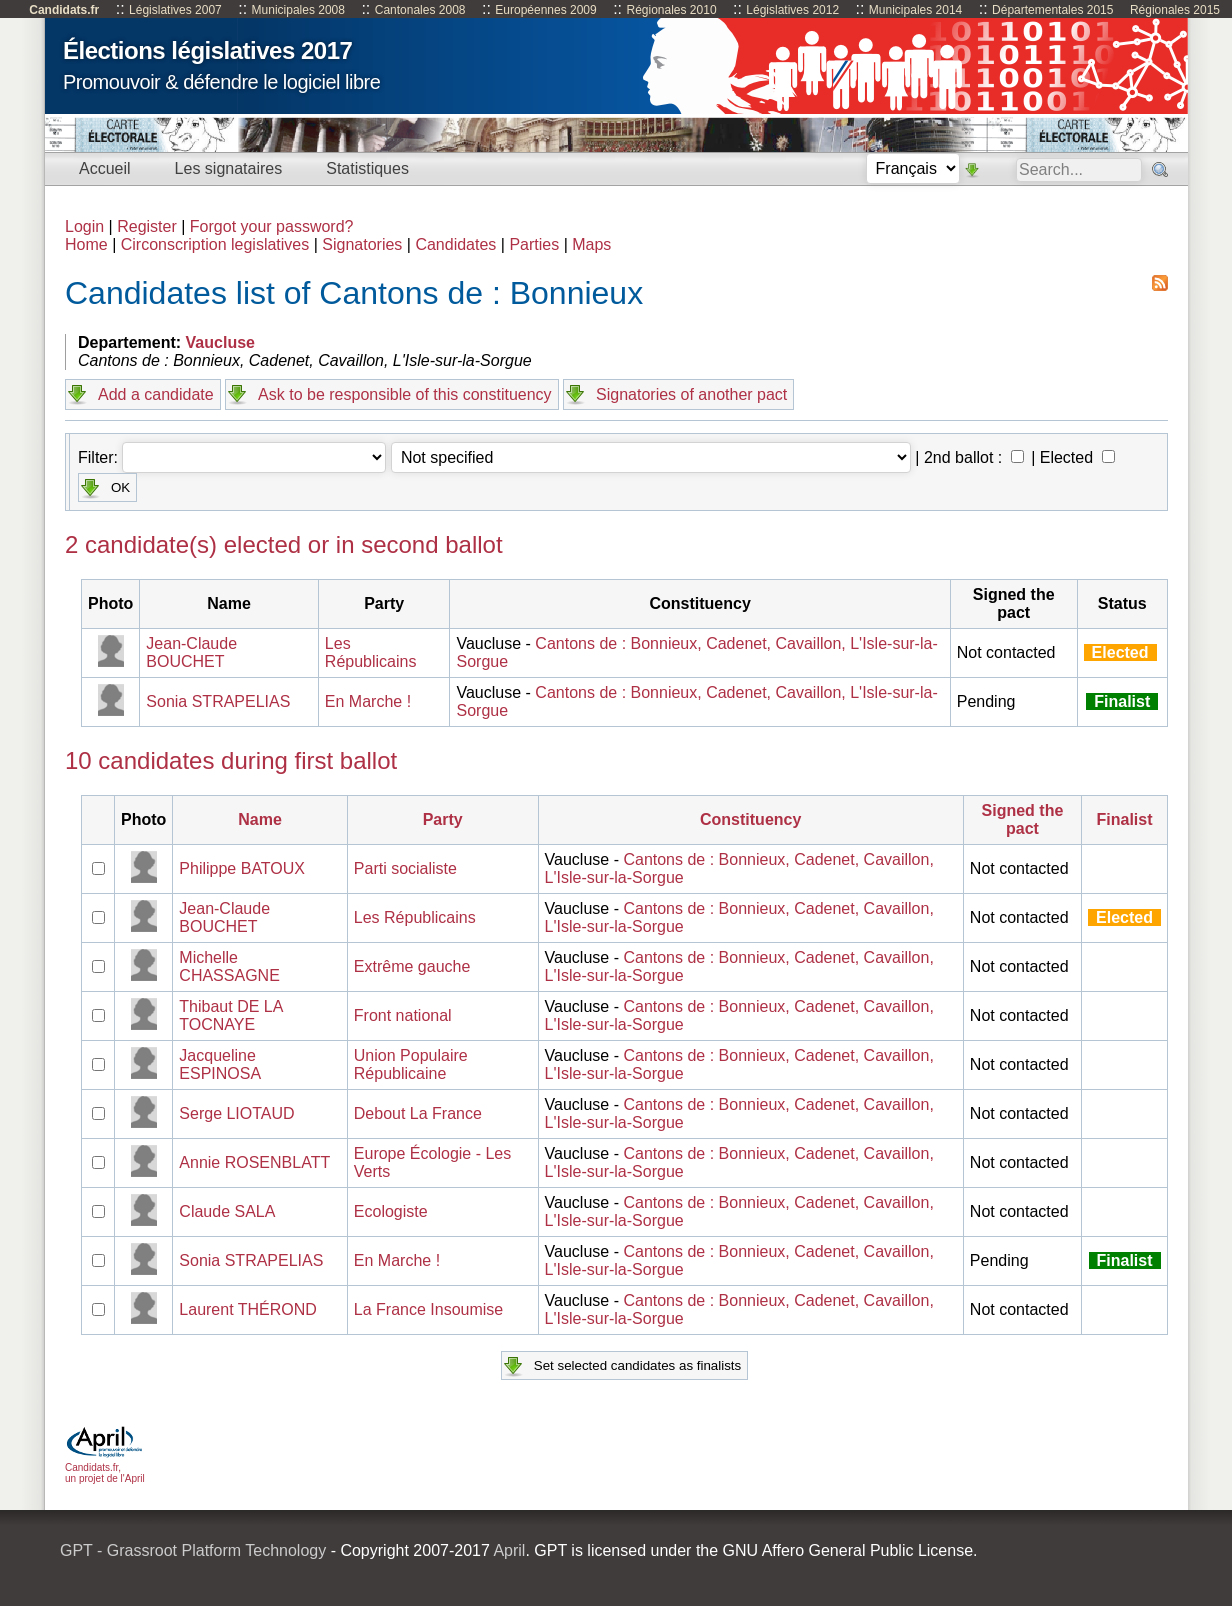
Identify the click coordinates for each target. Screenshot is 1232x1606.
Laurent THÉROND (248, 1309)
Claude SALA (227, 1211)
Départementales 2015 (1052, 10)
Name (260, 819)
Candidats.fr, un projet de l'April (105, 1467)
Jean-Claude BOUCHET (191, 652)
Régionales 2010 (671, 10)
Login (84, 226)
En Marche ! (368, 701)
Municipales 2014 (915, 10)
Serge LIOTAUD (236, 1113)
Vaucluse (220, 342)
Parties (534, 244)
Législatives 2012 (792, 10)
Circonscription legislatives (215, 244)
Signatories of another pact (691, 394)
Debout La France (418, 1113)
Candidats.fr (64, 10)
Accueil (105, 168)
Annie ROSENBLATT (254, 1162)
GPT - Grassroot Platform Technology (193, 1550)
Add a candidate (156, 394)
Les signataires (229, 168)
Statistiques (367, 168)
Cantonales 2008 (420, 10)
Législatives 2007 (175, 10)
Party (443, 819)
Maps (591, 244)
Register (147, 226)
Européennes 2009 (545, 10)
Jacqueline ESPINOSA (220, 1064)
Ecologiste (391, 1211)
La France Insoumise (428, 1309)
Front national (403, 1015)
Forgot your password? (272, 226)
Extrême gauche (412, 966)
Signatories (362, 244)
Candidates (455, 244)
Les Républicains (371, 652)
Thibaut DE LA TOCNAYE (230, 1015)
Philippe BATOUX (242, 868)
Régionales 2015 (1175, 10)
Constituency (750, 819)
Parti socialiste (405, 868)
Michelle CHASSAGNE (229, 966)
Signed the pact (1023, 819)
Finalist (1125, 819)
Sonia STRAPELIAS (218, 701)
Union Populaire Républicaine (411, 1064)
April (509, 1550)
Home (86, 244)
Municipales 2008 (298, 10)
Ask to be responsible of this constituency (405, 394)
